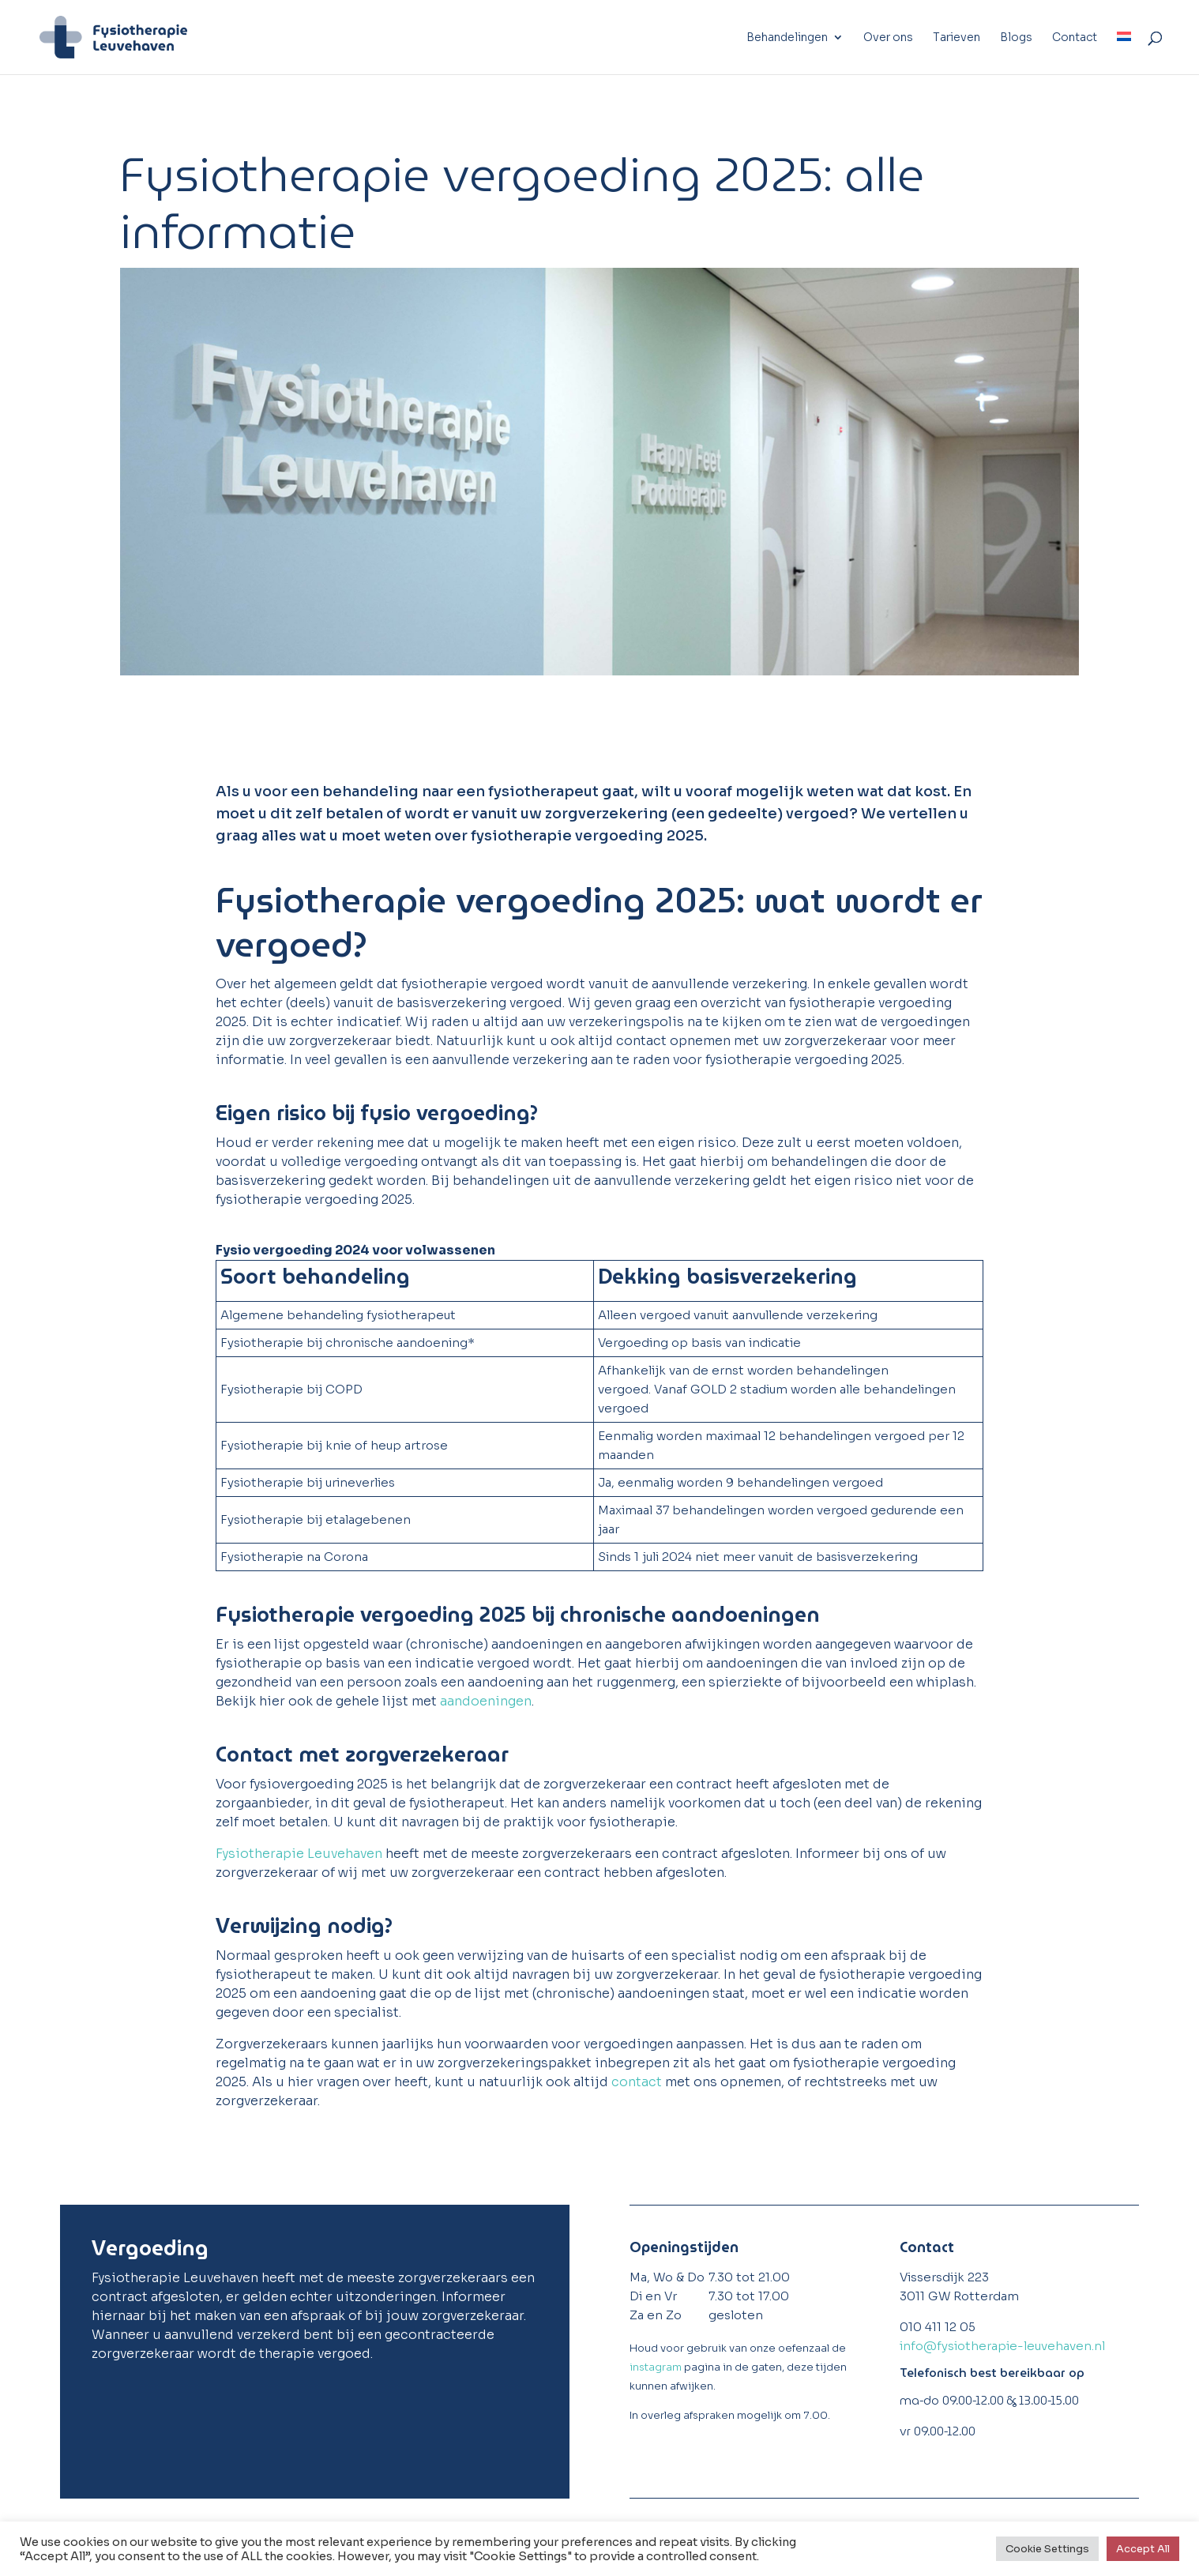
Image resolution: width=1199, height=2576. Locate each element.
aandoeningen (486, 1701)
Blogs (1016, 38)
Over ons (888, 38)
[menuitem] (1124, 53)
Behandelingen (787, 38)
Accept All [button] (1143, 2548)
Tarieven (956, 38)
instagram (656, 2367)
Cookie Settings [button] (1047, 2548)
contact (636, 2082)
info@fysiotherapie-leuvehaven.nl (1002, 2345)
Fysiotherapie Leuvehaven (299, 1853)
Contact (1074, 38)
